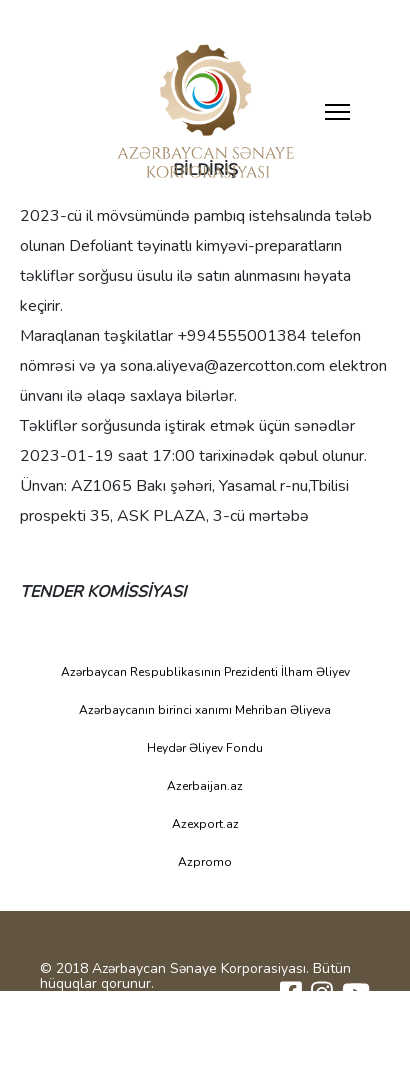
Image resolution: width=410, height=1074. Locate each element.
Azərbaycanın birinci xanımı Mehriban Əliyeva (205, 710)
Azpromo (205, 862)
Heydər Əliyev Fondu (205, 748)
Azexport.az (205, 824)
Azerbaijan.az (205, 786)
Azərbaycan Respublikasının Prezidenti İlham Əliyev (205, 672)
